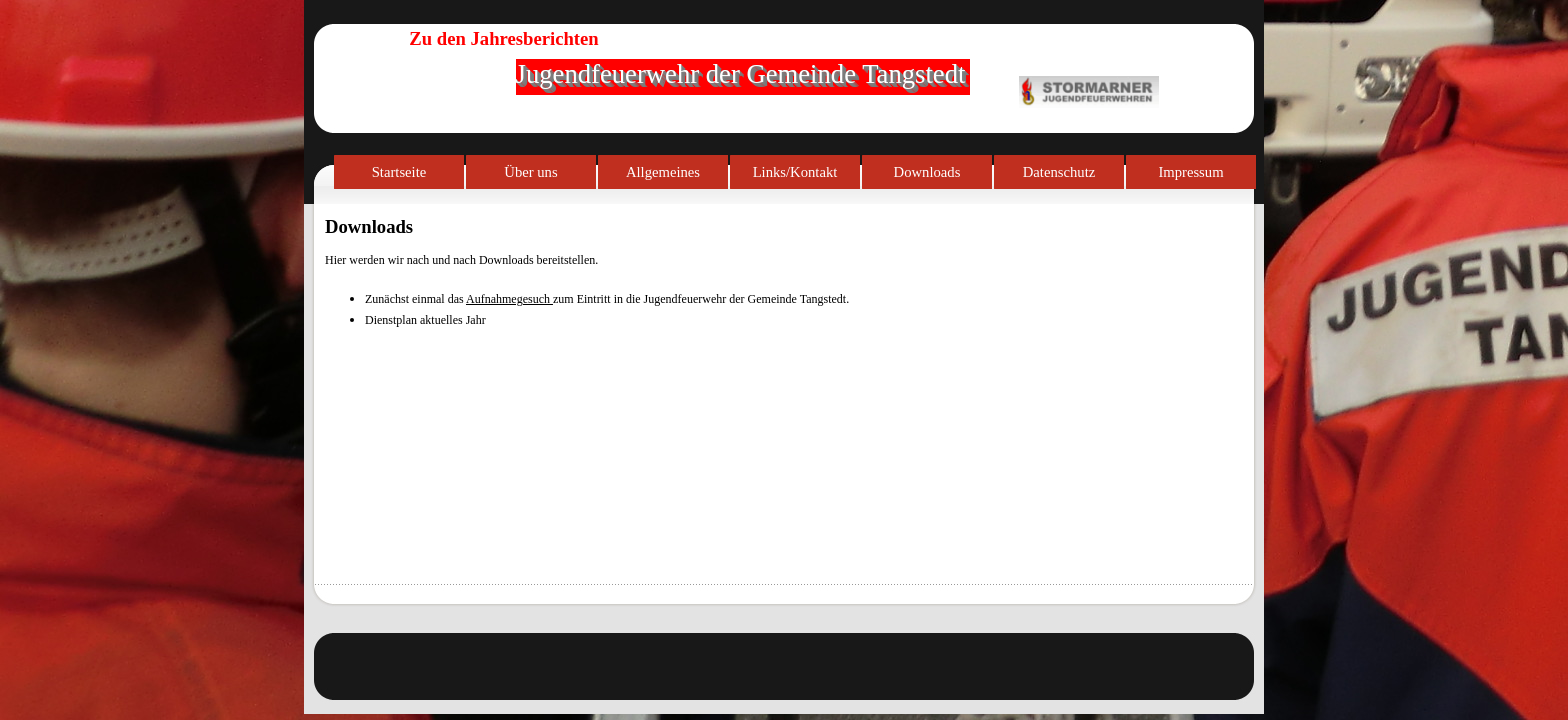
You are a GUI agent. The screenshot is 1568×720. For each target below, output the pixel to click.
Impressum (1190, 172)
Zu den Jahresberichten (503, 38)
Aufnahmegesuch (509, 299)
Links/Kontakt (795, 172)
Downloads (927, 172)
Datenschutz (1059, 172)
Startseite (399, 172)
